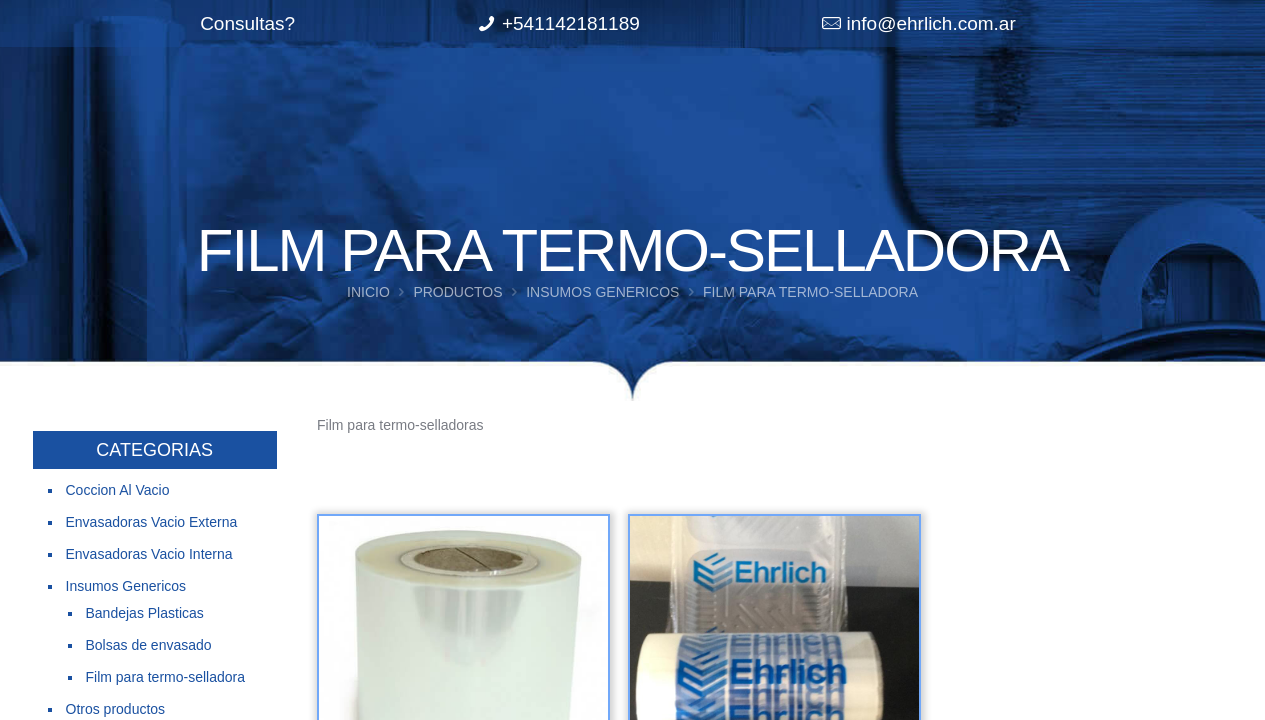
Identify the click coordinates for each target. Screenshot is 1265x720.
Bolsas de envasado (149, 645)
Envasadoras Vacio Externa (152, 522)
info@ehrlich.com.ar (931, 23)
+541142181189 (571, 23)
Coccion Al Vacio (118, 490)
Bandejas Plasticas (145, 613)
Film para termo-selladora (166, 677)
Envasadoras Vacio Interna (149, 554)
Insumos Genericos (602, 292)
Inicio (368, 292)
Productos (457, 292)
